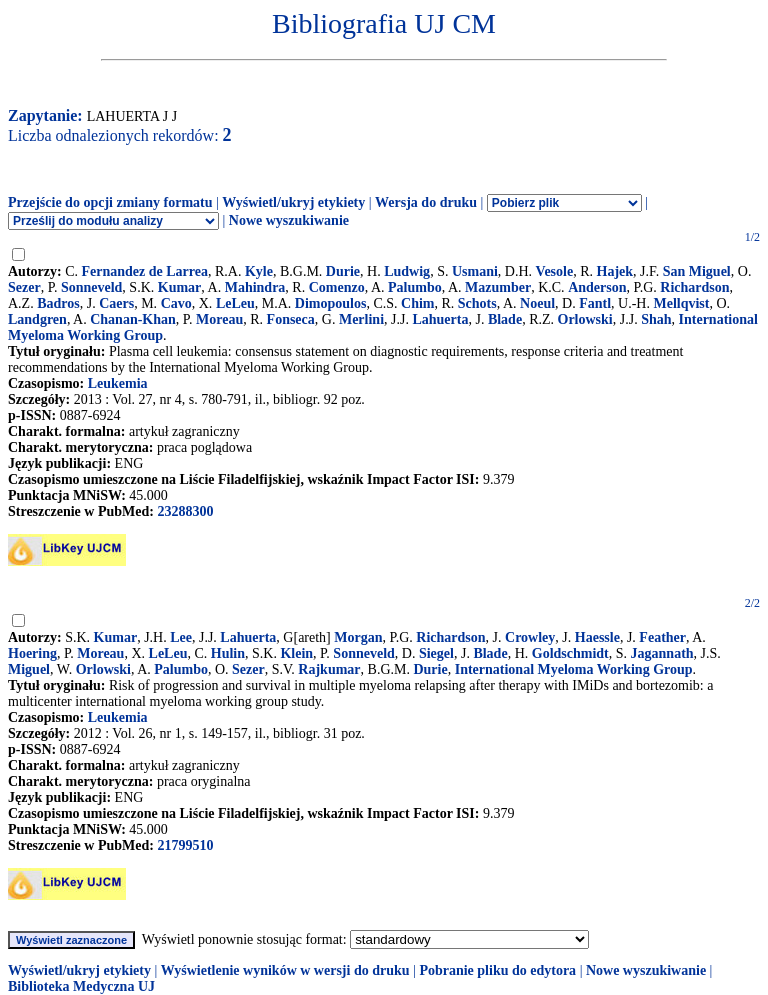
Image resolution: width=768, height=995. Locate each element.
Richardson (694, 287)
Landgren (37, 319)
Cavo (176, 303)
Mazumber (498, 287)
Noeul (537, 303)
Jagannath (662, 653)
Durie (343, 271)
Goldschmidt (570, 653)
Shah (656, 319)
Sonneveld (91, 287)
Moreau (219, 319)
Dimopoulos (331, 303)
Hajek (615, 271)
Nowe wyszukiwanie (289, 220)
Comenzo (337, 287)
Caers (116, 303)
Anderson (597, 287)
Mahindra (255, 287)
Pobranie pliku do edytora (497, 970)
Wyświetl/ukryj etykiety (293, 202)
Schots (477, 303)
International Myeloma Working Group (574, 669)
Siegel (436, 653)
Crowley (530, 637)
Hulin (228, 653)
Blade (505, 319)
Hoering (32, 653)
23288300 (185, 511)
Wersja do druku (426, 202)
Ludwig (407, 271)
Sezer (24, 287)
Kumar (180, 287)
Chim (417, 303)
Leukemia (118, 383)
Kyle (259, 271)
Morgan (358, 637)
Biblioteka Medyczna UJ (81, 986)
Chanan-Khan (133, 319)
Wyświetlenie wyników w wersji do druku (285, 970)
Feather (662, 637)
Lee (181, 637)
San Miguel (697, 271)
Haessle (597, 637)
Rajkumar (329, 669)
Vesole (555, 271)
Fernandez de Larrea (145, 271)
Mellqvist (681, 303)
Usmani (475, 271)
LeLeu (235, 303)
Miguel (29, 669)
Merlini (361, 319)
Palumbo (415, 287)
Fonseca (291, 319)
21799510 (185, 845)
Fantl (595, 303)
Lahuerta (440, 319)
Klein (296, 653)
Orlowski (585, 319)
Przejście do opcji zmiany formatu (110, 202)
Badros (58, 303)
